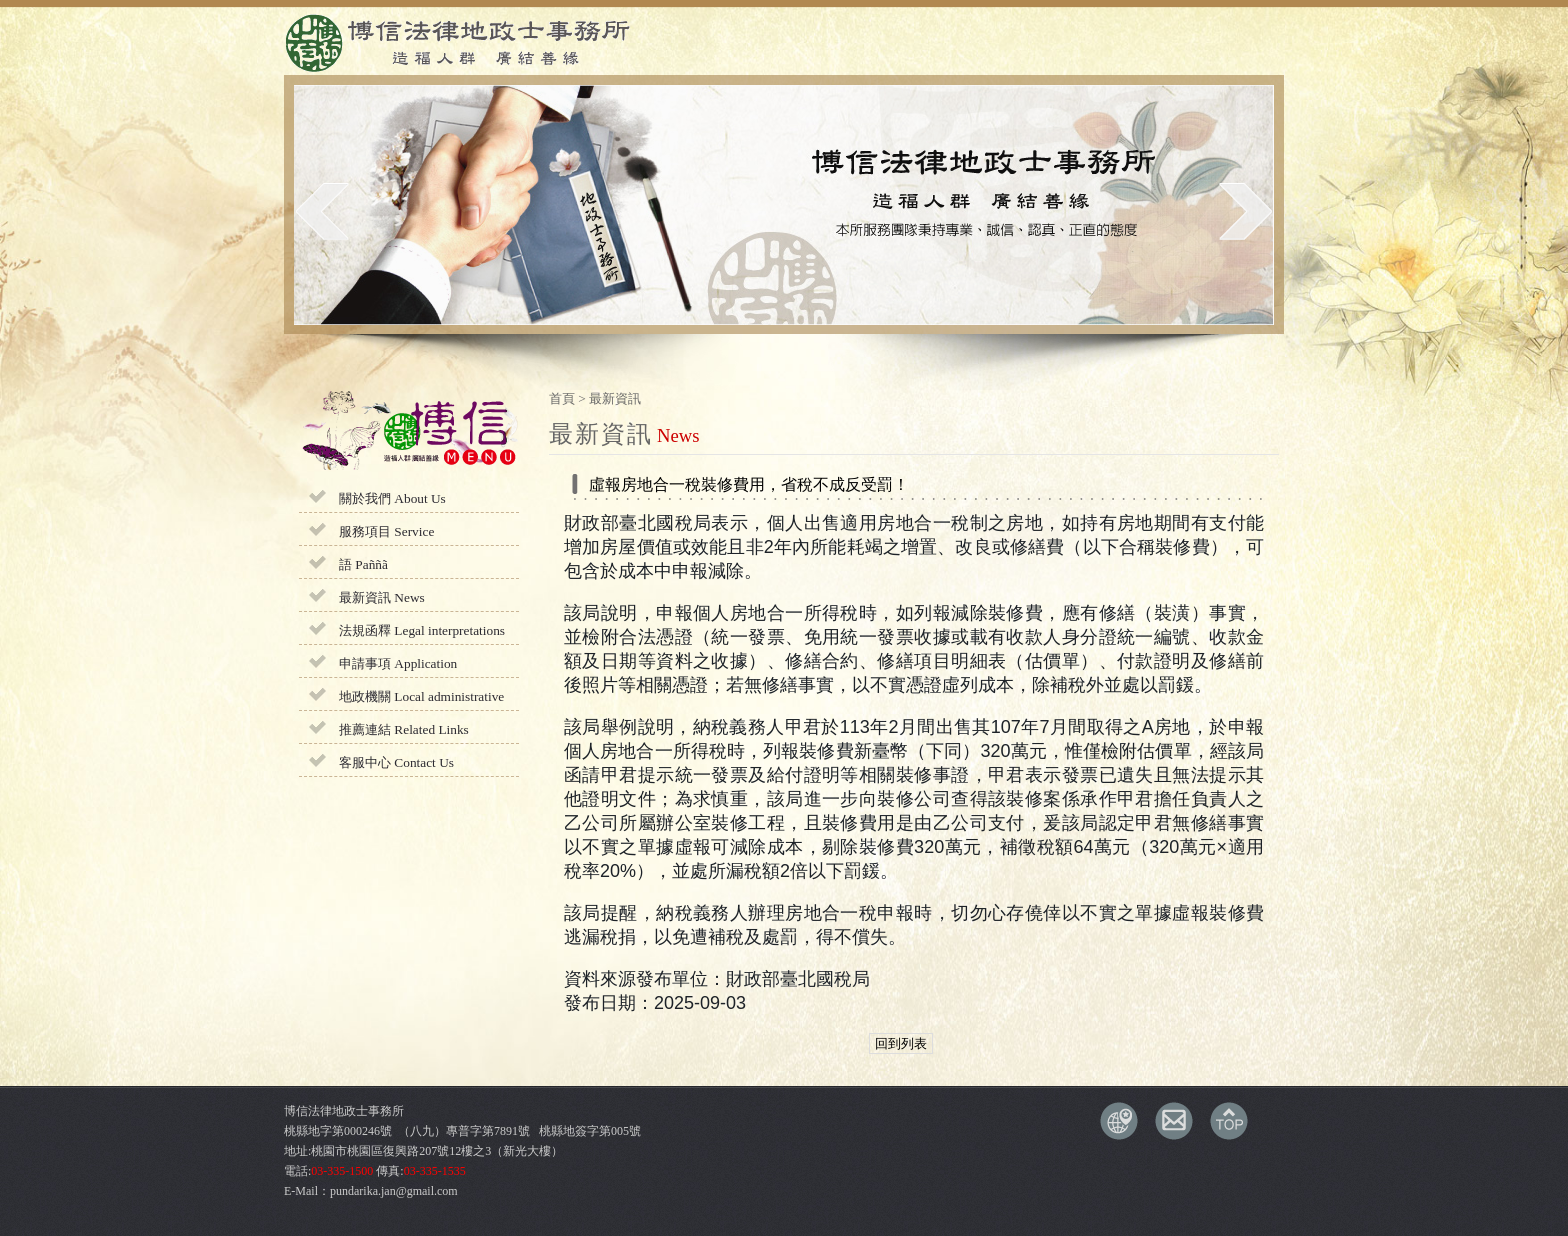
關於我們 (392, 498)
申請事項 (398, 663)
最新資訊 (382, 597)
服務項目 (386, 531)
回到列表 (901, 1043)
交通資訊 (1119, 1121)
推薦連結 (404, 729)
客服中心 (396, 762)
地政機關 (421, 696)
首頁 (562, 398)
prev (322, 211)
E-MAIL (1174, 1121)
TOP (1229, 1121)
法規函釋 (422, 630)
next (1245, 211)
